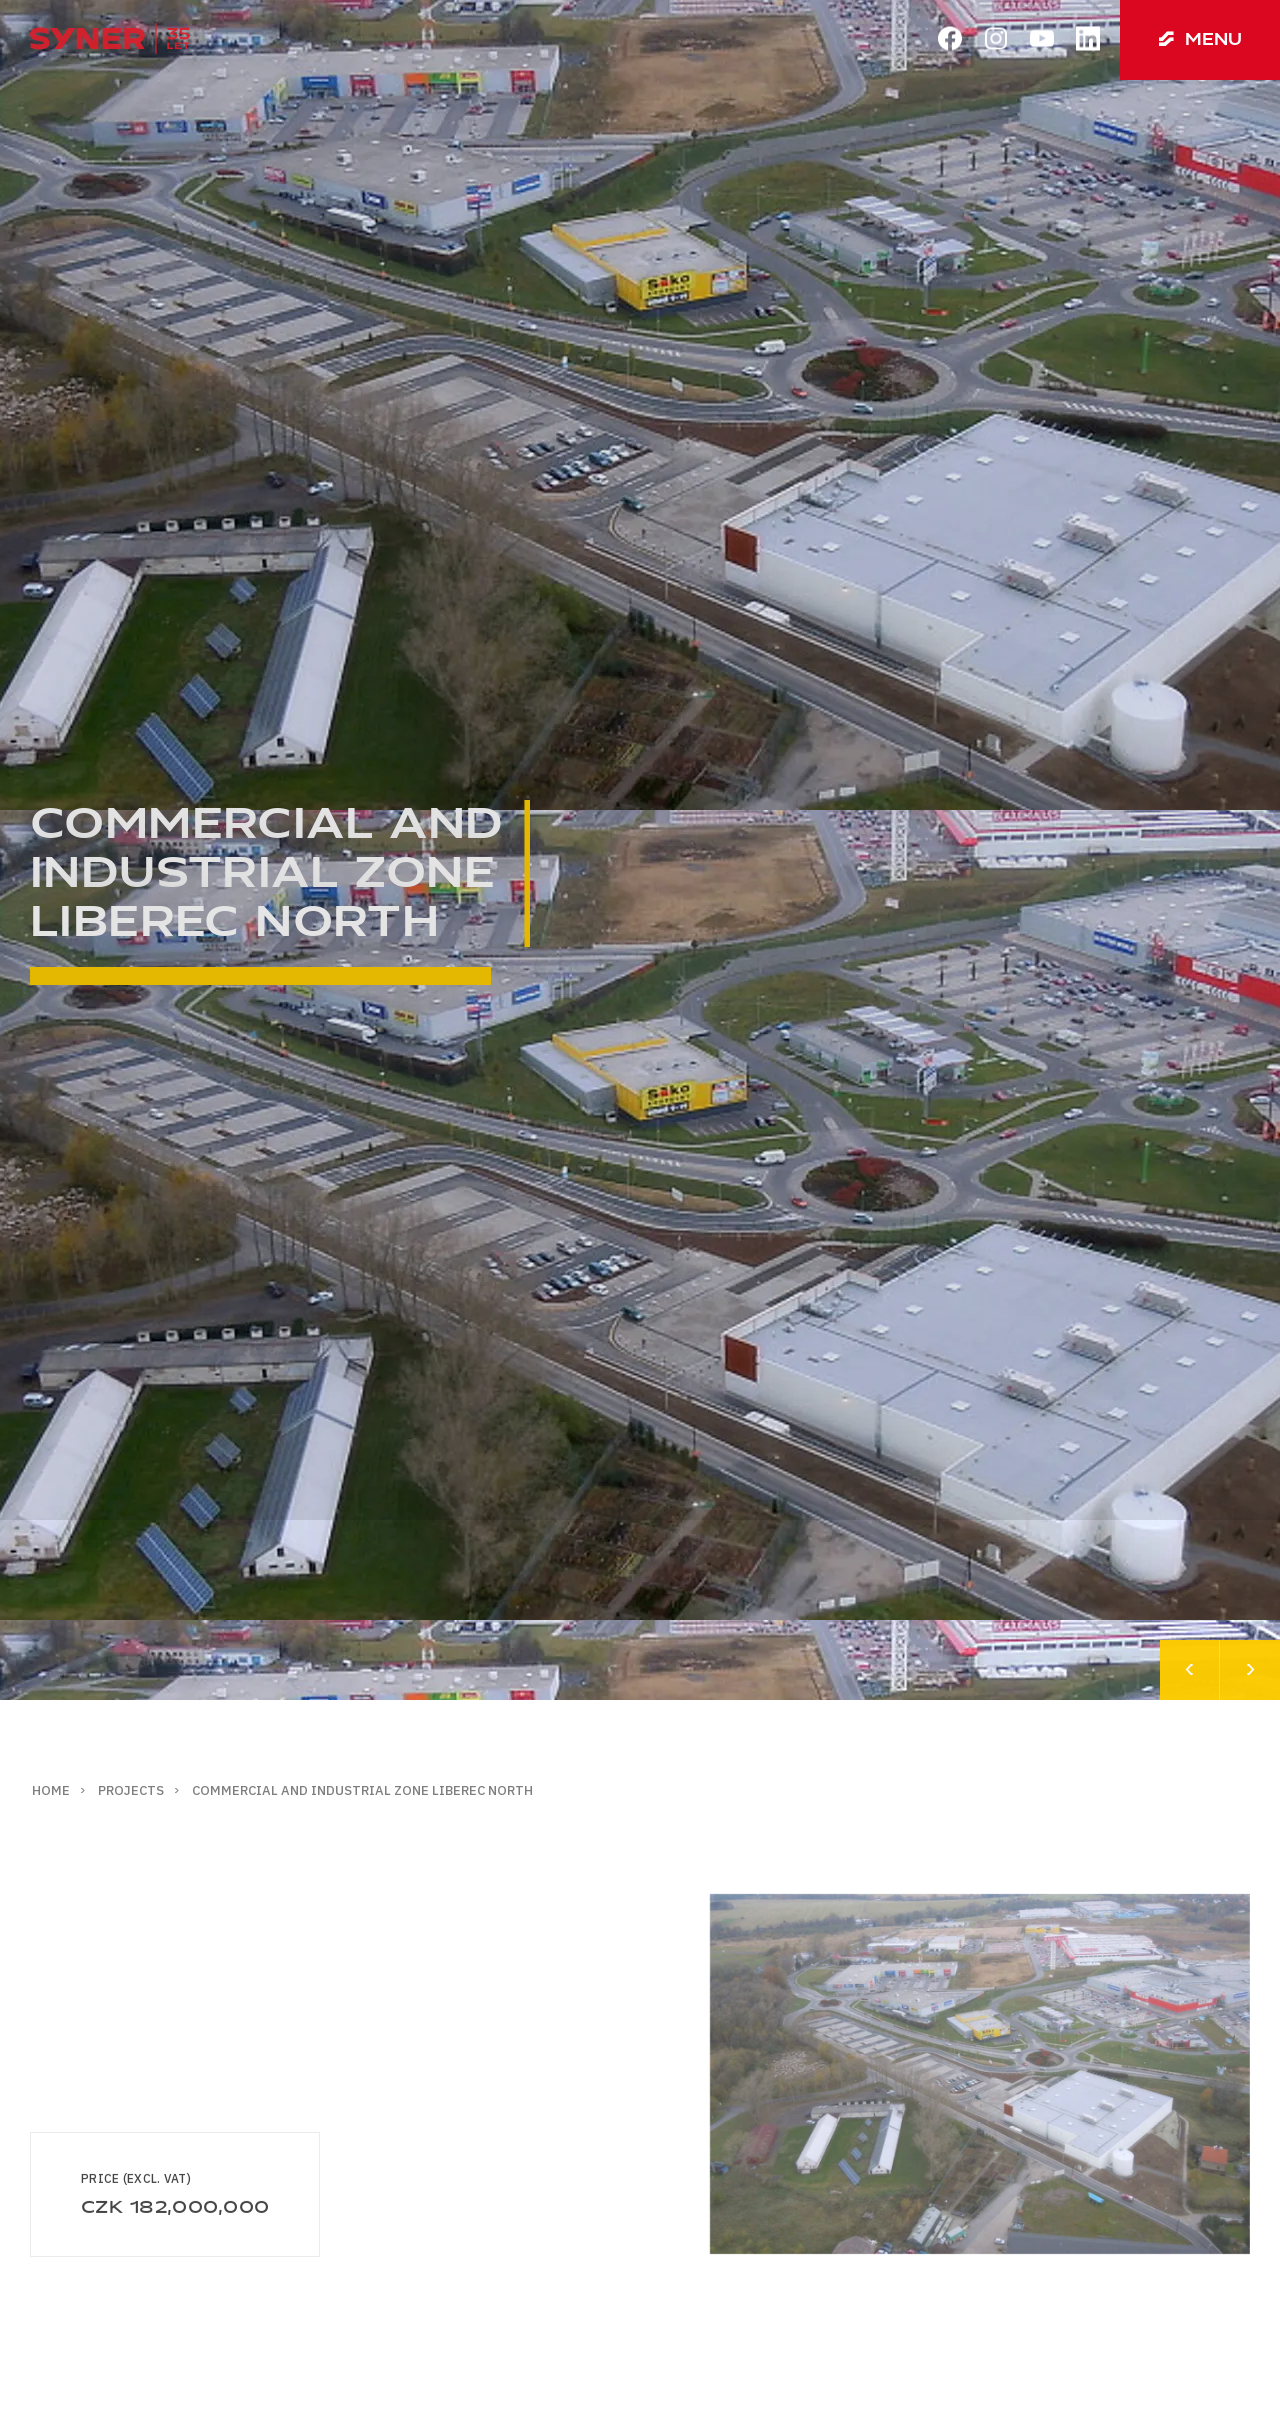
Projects (131, 1790)
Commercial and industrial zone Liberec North (362, 1790)
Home (51, 1790)
